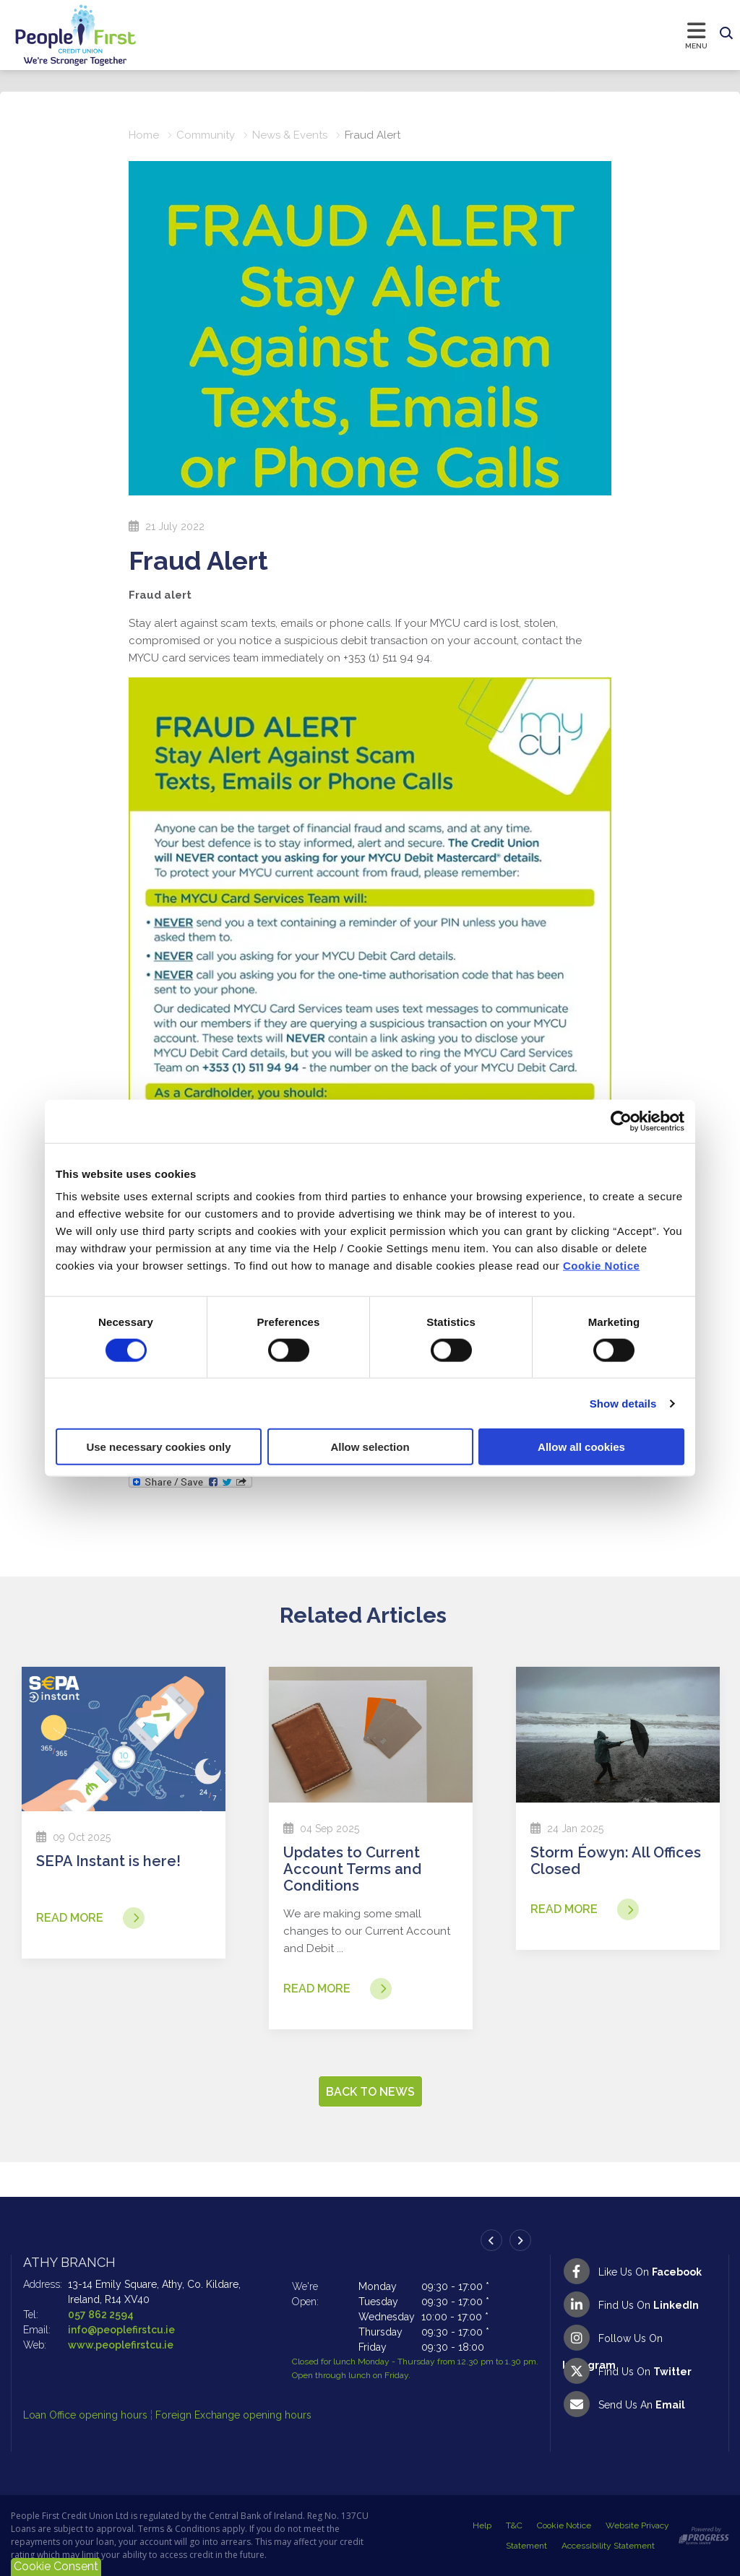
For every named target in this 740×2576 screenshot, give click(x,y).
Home (144, 135)
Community (205, 135)
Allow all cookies (581, 1447)
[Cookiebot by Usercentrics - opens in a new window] (621, 1121)
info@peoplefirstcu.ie (121, 2330)
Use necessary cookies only (158, 1447)
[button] (726, 34)
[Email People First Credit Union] (640, 2404)
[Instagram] (640, 2337)
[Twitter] (640, 2371)
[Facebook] (640, 2271)
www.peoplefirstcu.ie (120, 2345)
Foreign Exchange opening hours (233, 2415)
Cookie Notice (601, 1265)
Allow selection (369, 1447)
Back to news (370, 2092)
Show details (623, 1403)
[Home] (61, 35)
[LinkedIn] (640, 2304)
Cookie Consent (56, 2566)
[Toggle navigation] (425, 35)
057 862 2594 (101, 2314)
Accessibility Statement (608, 2546)
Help (482, 2525)
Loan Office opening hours (86, 2415)
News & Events (289, 135)
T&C (514, 2525)
